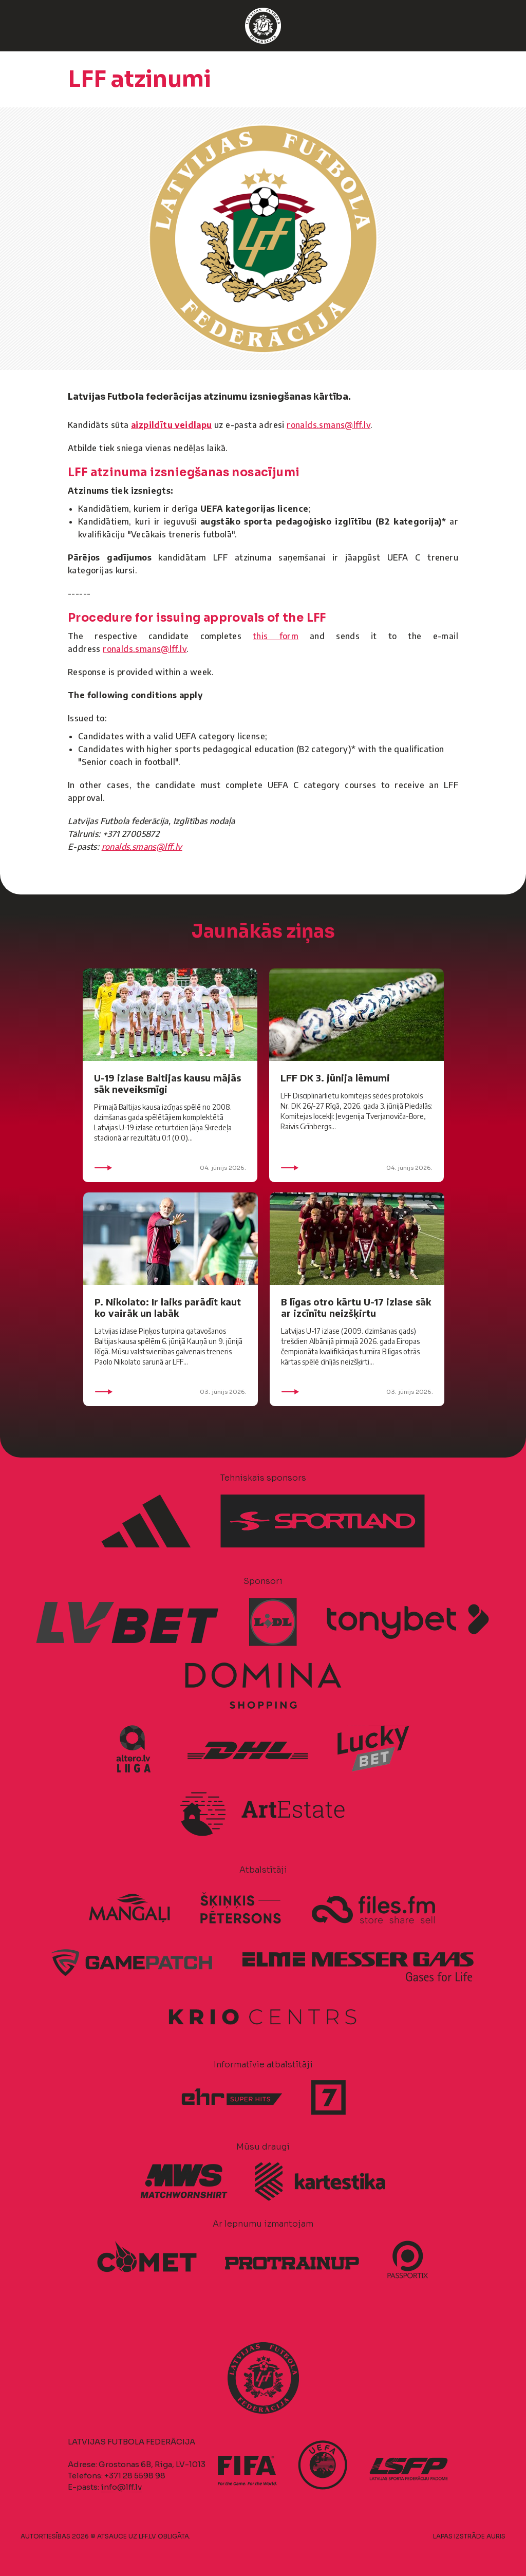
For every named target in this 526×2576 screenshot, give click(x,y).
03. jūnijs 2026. (171, 1392)
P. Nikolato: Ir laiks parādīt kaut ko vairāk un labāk (168, 1307)
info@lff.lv (121, 2487)
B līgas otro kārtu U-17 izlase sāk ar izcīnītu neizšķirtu (356, 1307)
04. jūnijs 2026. (170, 1168)
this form (275, 636)
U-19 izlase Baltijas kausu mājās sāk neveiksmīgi (167, 1083)
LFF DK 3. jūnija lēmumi (335, 1078)
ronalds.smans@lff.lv (328, 425)
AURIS (495, 2536)
